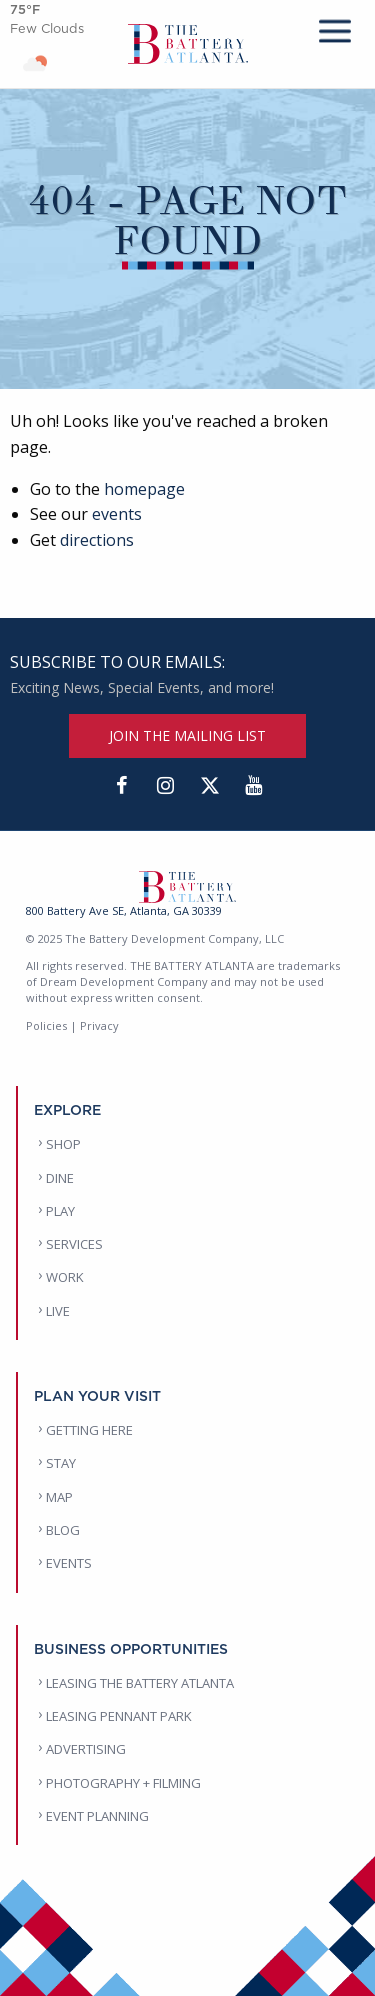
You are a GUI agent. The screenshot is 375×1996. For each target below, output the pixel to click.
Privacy (99, 1025)
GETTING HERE (89, 1430)
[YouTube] (254, 786)
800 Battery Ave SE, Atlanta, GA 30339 (124, 910)
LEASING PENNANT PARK (119, 1716)
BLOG (63, 1530)
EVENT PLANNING (97, 1816)
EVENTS (69, 1563)
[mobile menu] (335, 27)
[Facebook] (122, 786)
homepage (144, 489)
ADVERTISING (86, 1749)
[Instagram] (166, 786)
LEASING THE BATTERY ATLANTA (140, 1683)
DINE (60, 1178)
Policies (46, 1025)
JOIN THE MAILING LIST (187, 735)
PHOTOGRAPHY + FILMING (123, 1783)
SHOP (63, 1144)
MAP (59, 1497)
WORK (65, 1277)
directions (97, 540)
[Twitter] (210, 786)
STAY (61, 1463)
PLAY (60, 1211)
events (117, 514)
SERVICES (74, 1244)
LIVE (58, 1311)
